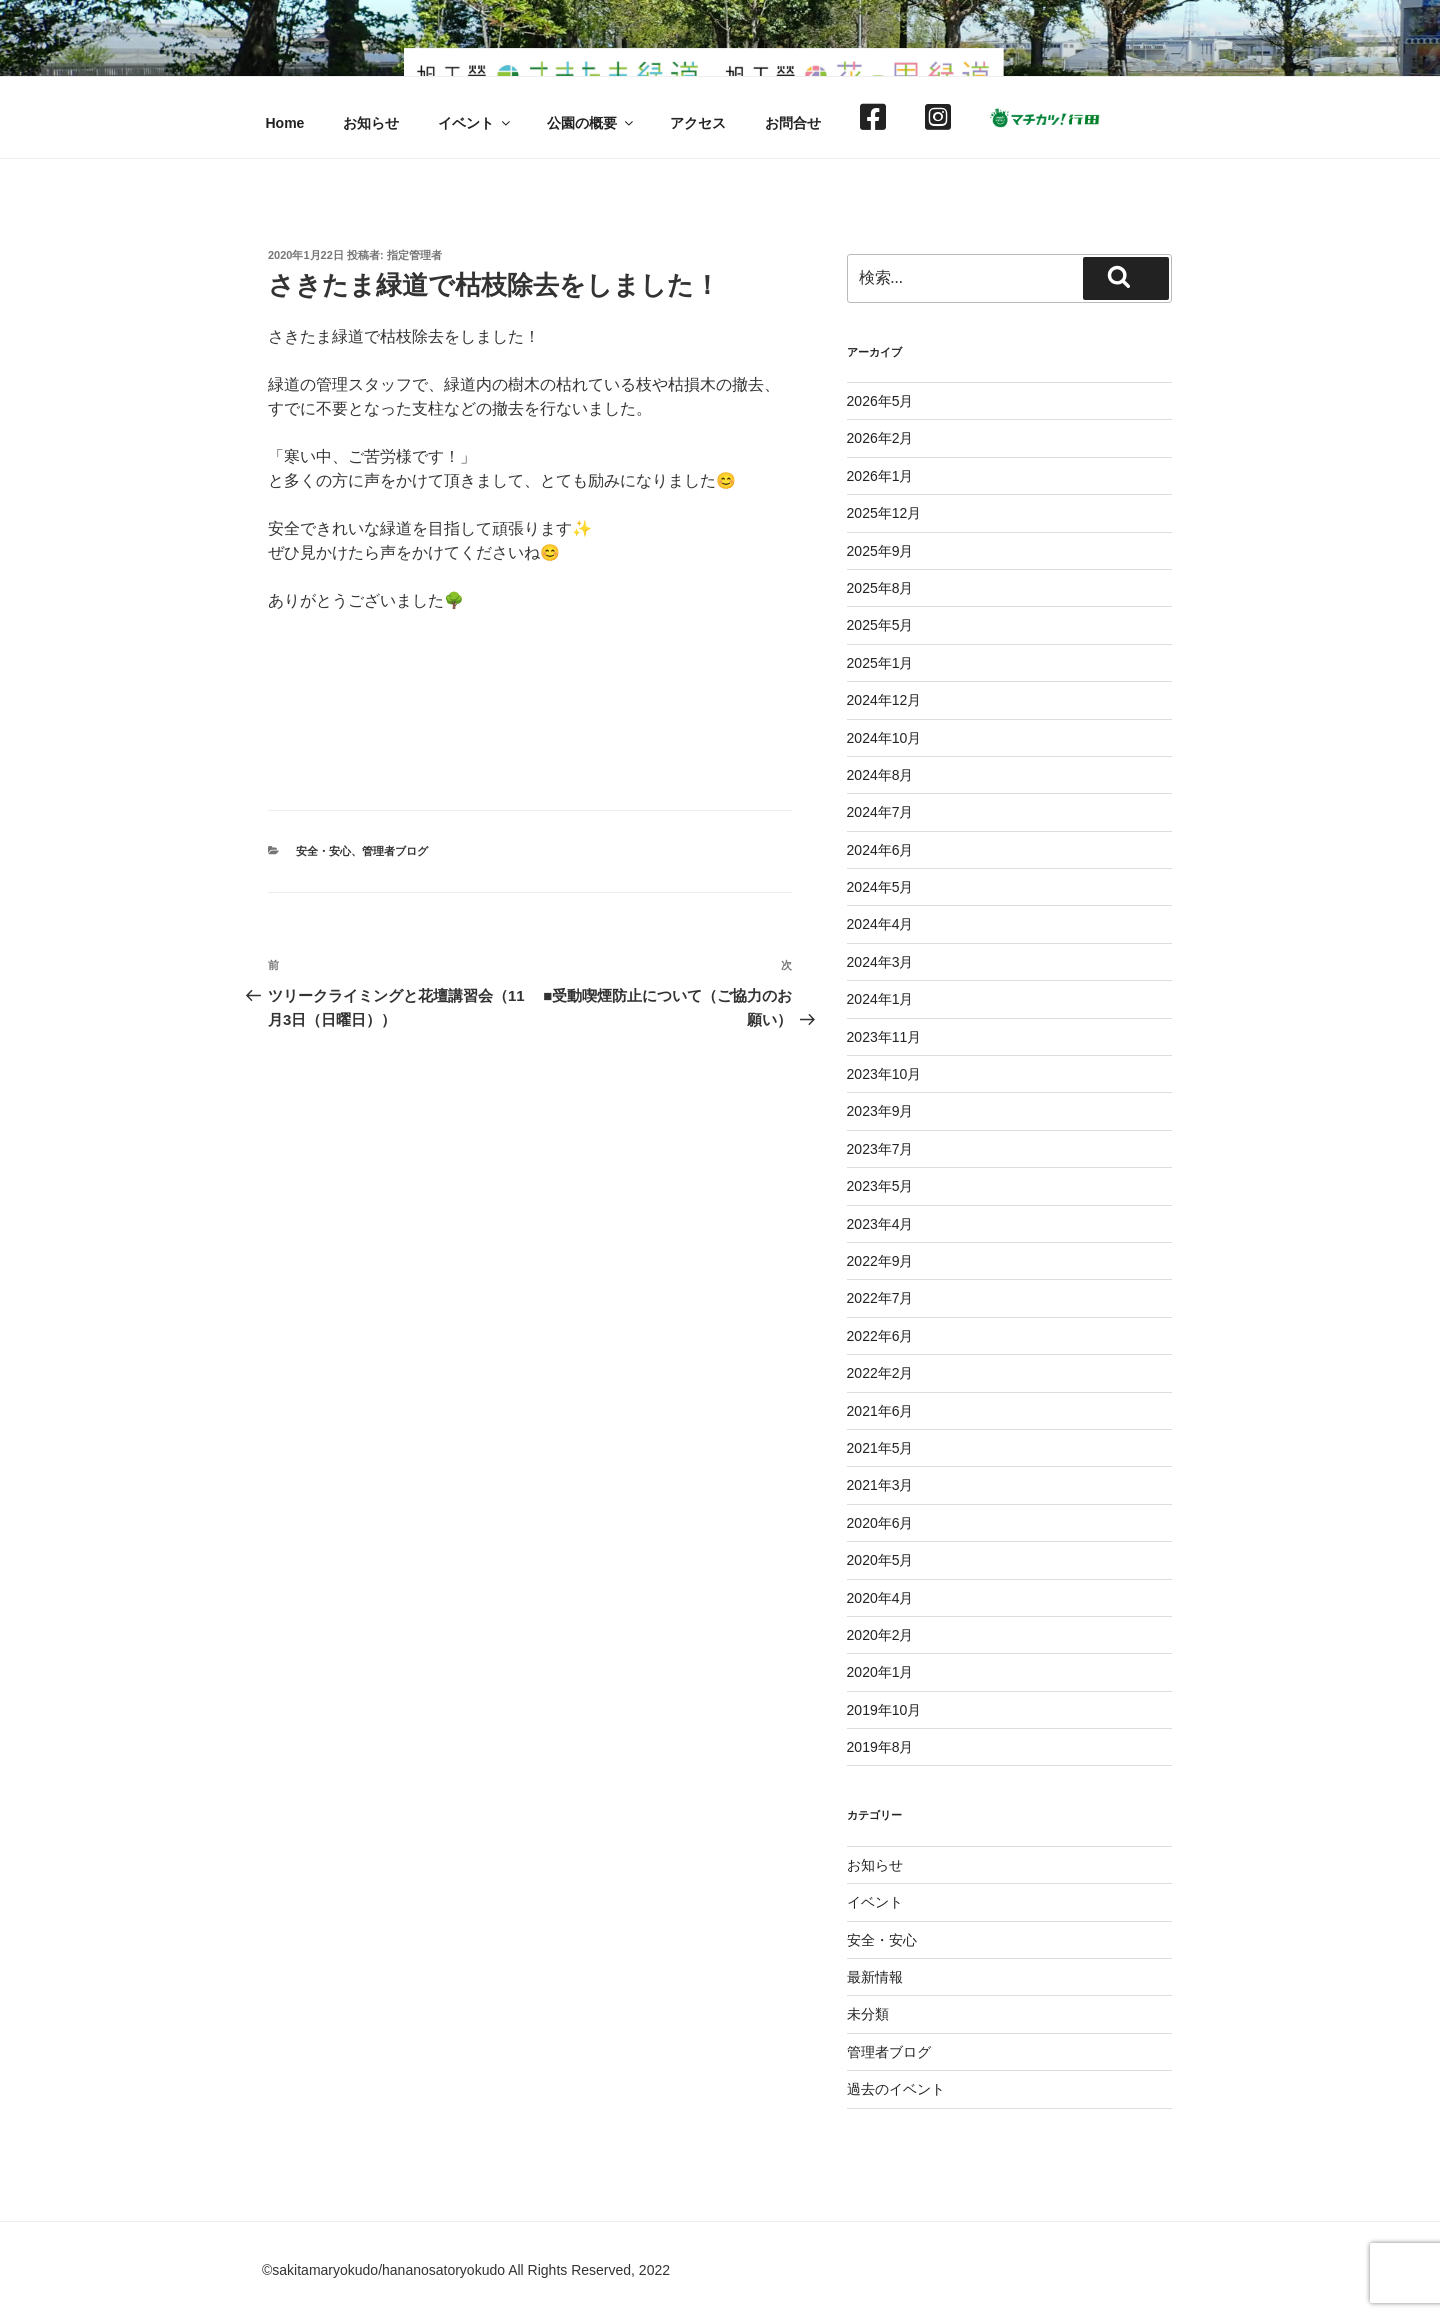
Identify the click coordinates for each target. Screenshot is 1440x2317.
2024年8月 (880, 775)
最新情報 (875, 1977)
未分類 (868, 2014)
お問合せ (793, 123)
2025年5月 (880, 625)
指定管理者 (414, 255)
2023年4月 (880, 1224)
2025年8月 (880, 588)
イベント (475, 123)
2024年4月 (880, 924)
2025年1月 (880, 663)
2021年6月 (880, 1411)
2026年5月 (880, 401)
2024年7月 (880, 812)
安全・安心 (323, 851)
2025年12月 (884, 513)
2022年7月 (880, 1298)
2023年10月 (884, 1074)
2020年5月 (880, 1560)
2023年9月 (880, 1111)
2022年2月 (880, 1373)
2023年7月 (880, 1149)
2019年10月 (884, 1710)
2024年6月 (880, 850)
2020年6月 (880, 1523)
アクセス (698, 123)
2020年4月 (880, 1598)
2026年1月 (880, 476)
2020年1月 (880, 1672)
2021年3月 (880, 1485)
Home (285, 123)
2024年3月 (880, 962)
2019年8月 (880, 1747)
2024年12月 (884, 700)
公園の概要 (591, 123)
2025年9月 (880, 551)
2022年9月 (880, 1261)
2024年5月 (880, 887)
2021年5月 (880, 1448)
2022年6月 (880, 1336)
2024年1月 (880, 999)
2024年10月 (884, 738)
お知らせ (371, 123)
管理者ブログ (395, 851)
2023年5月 (880, 1186)
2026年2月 (880, 438)
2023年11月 (884, 1037)
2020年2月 (880, 1635)
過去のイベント (896, 2089)
